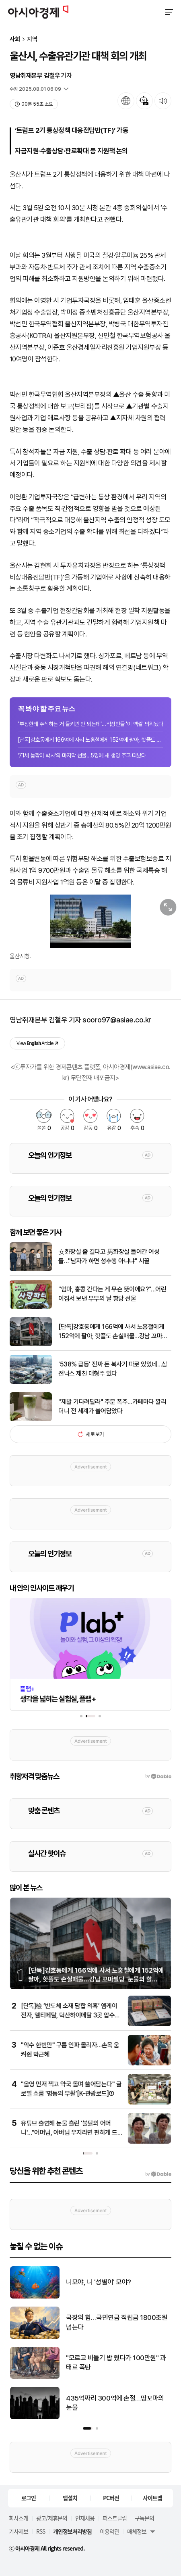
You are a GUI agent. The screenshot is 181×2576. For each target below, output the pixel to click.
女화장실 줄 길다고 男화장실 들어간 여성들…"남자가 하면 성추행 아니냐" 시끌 (108, 1256)
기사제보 (18, 2531)
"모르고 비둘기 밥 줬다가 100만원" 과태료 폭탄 (116, 2363)
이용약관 (109, 2531)
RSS (40, 2531)
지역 (32, 39)
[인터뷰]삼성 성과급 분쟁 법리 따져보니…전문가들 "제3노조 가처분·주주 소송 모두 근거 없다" (67, 2132)
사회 (15, 39)
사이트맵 (152, 2498)
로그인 (28, 2498)
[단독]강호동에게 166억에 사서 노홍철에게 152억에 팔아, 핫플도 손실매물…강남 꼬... (90, 739)
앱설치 (70, 2498)
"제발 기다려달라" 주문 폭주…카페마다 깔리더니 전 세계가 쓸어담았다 (112, 1406)
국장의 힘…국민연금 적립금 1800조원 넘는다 (117, 2322)
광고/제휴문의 (51, 2518)
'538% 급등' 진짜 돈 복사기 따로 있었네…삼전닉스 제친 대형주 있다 (112, 1368)
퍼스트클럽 (115, 2518)
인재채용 (85, 2518)
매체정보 (136, 2531)
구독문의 (144, 2518)
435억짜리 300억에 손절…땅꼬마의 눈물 (115, 2403)
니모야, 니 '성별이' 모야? (98, 2282)
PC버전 (111, 2498)
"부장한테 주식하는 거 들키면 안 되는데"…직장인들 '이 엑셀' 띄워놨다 (90, 724)
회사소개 (18, 2518)
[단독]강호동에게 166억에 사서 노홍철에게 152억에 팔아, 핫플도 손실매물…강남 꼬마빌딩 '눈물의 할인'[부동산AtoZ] (113, 1332)
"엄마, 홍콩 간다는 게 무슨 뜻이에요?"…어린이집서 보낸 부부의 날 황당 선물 (112, 1293)
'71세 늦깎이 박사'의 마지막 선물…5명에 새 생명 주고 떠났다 (82, 755)
